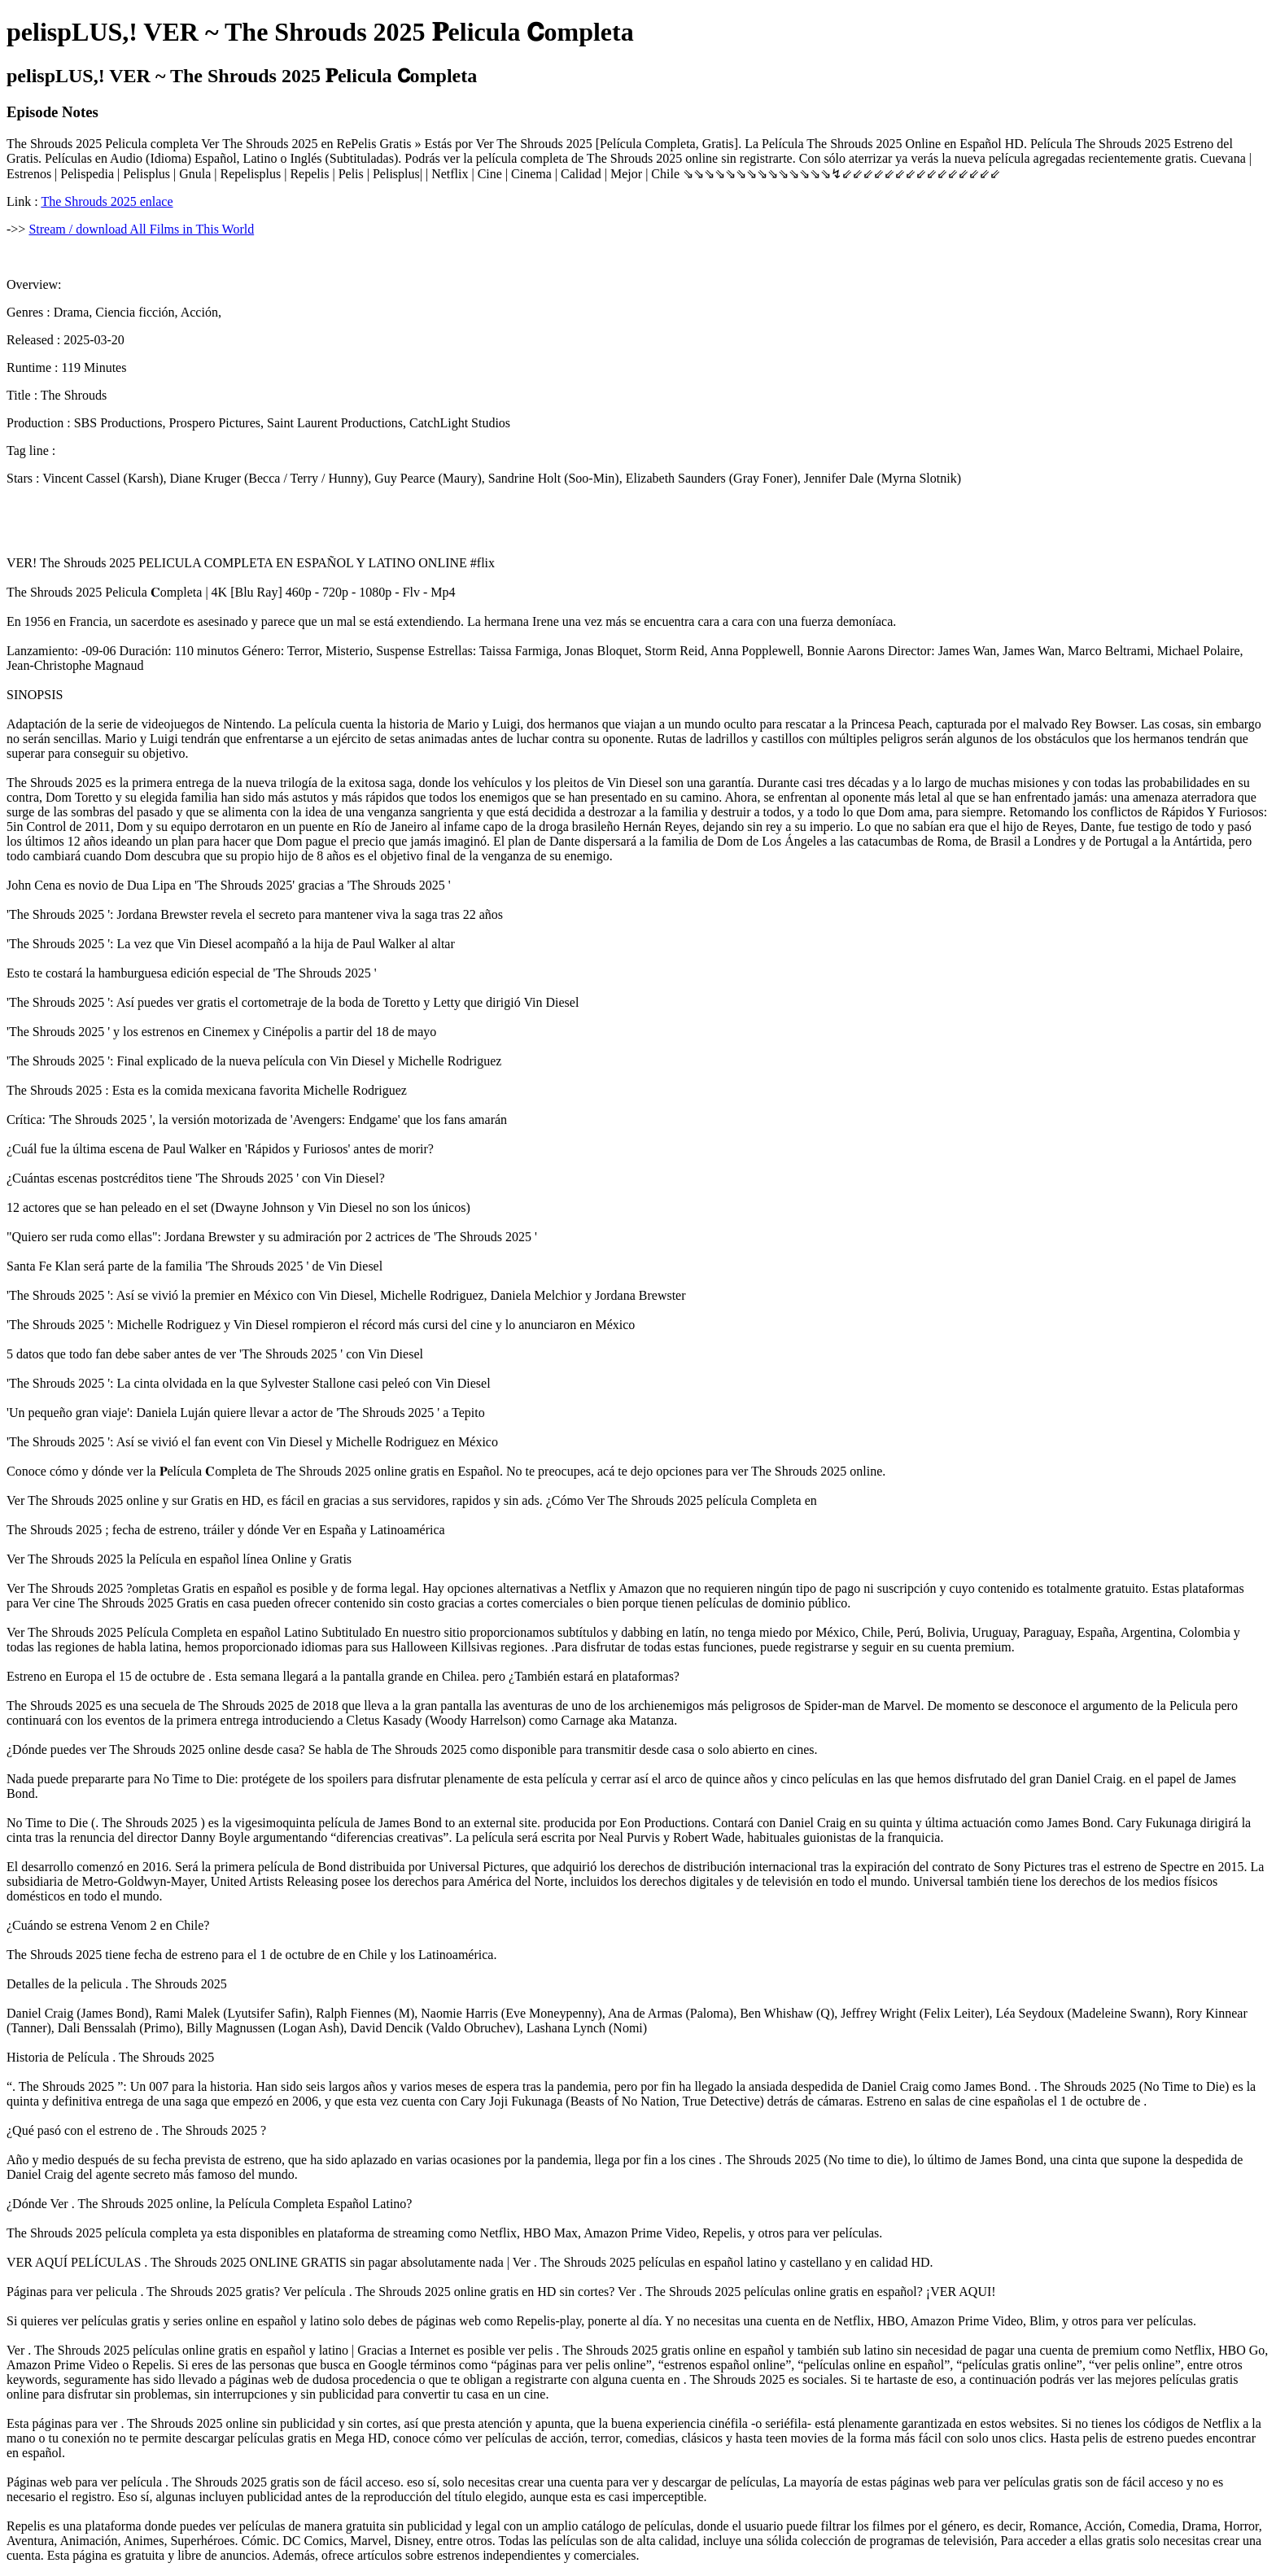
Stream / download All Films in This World (141, 229)
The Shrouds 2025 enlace (107, 201)
